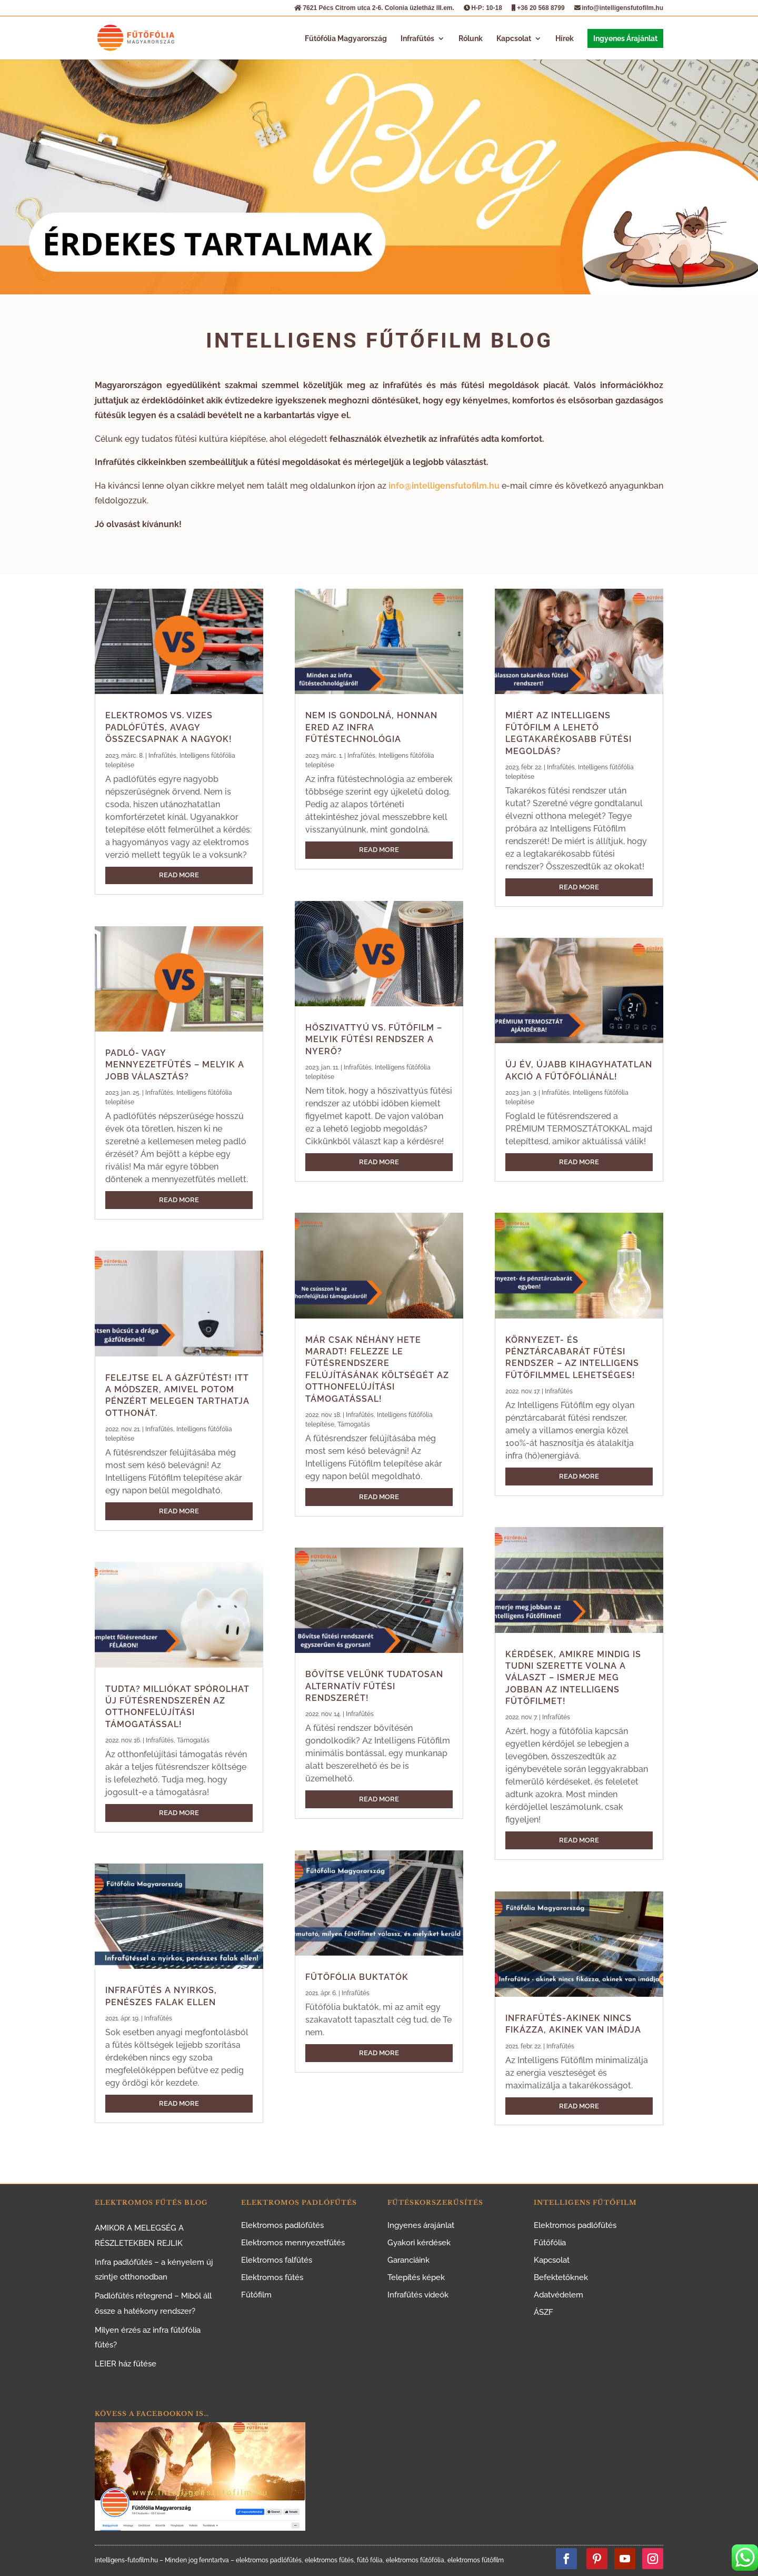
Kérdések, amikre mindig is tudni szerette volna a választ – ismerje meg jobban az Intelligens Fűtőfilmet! (573, 1678)
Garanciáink (408, 2260)
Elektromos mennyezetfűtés (293, 2242)
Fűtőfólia (550, 2242)
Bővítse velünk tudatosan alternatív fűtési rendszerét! (374, 1686)
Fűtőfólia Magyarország (346, 39)
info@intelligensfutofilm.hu (618, 8)
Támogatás (193, 1740)
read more (179, 875)
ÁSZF (543, 2312)
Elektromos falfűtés (276, 2260)
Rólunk (470, 39)
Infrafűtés (417, 39)
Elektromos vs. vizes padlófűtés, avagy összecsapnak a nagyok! (168, 727)
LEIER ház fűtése (125, 2364)
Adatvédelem (558, 2295)
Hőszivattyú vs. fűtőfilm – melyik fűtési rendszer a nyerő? (373, 1039)
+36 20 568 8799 (538, 8)
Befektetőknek (561, 2277)
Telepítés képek (416, 2277)
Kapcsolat (513, 39)
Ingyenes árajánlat (420, 2225)
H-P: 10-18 (483, 8)
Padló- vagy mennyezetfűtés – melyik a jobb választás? (174, 1065)
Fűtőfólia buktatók (356, 1977)
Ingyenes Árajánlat (625, 38)
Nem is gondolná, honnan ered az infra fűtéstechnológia (371, 727)
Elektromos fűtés (272, 2277)
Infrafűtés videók (417, 2295)
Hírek (564, 39)
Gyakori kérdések (419, 2242)
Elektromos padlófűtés (282, 2225)
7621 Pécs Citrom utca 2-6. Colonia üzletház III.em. (374, 8)
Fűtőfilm (256, 2295)
